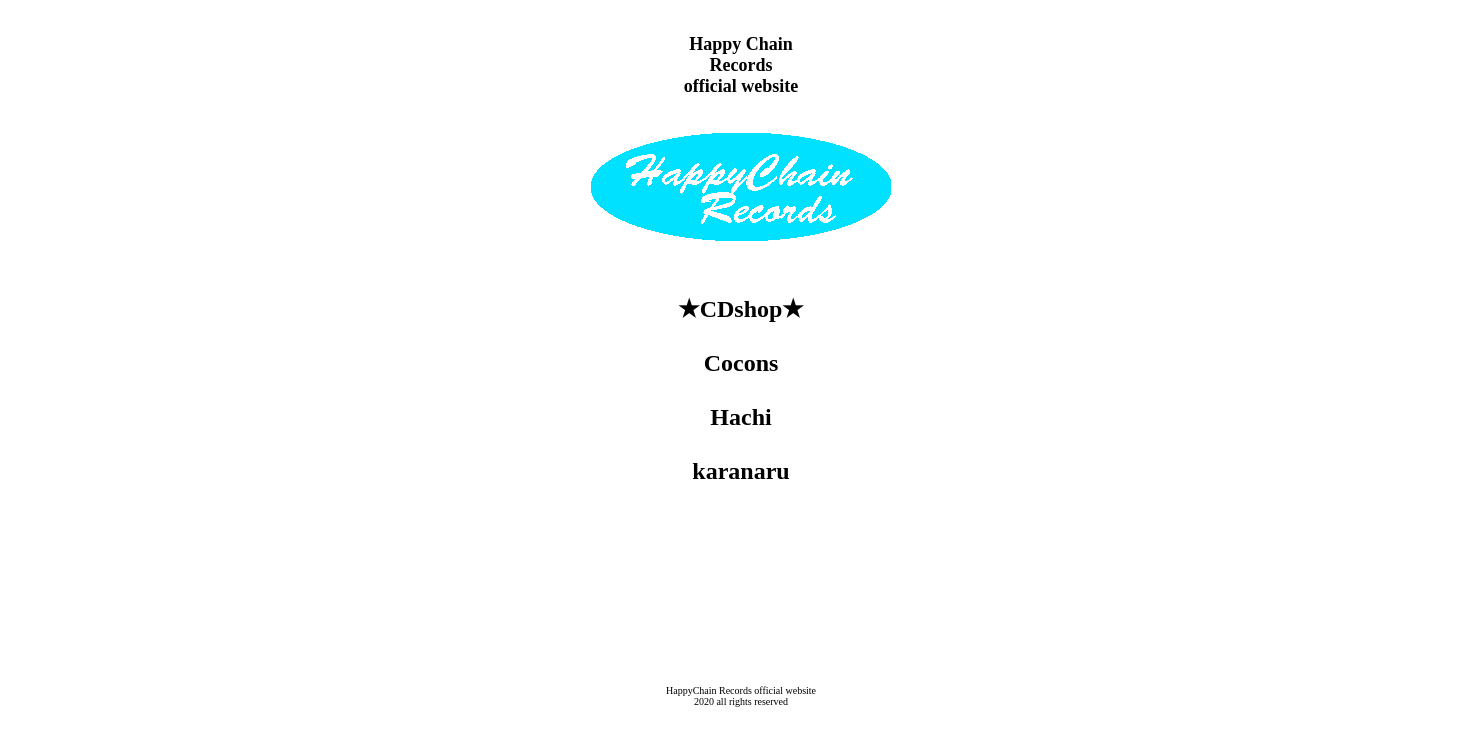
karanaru (740, 471)
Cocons (741, 363)
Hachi (740, 417)
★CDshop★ (741, 309)
